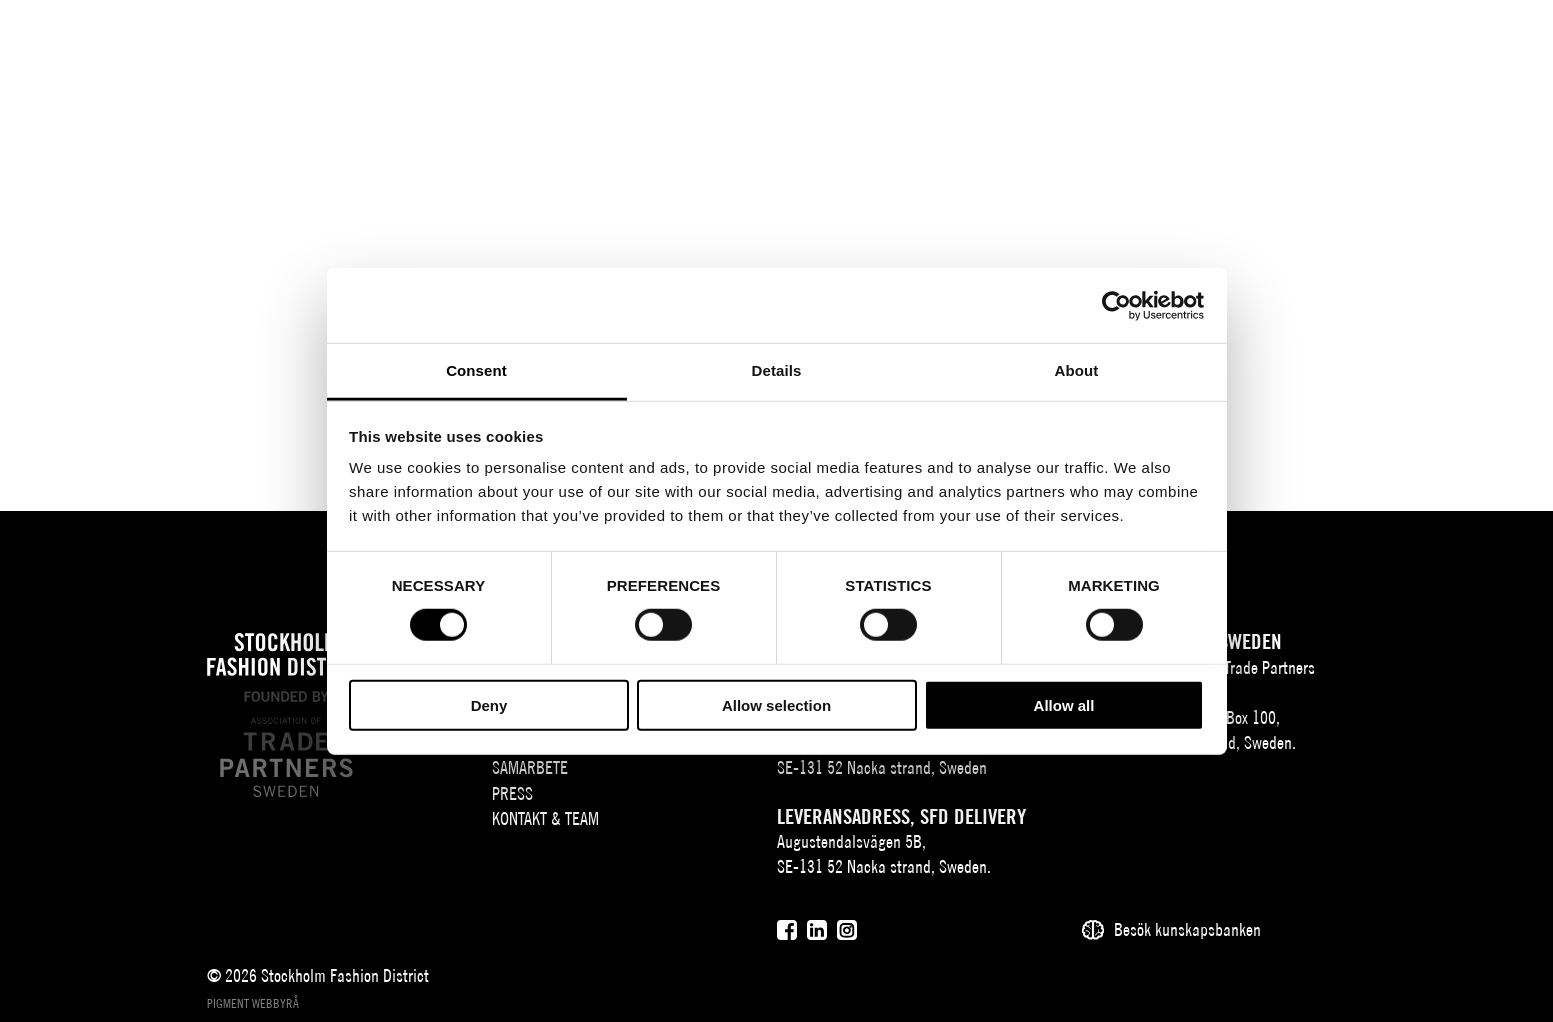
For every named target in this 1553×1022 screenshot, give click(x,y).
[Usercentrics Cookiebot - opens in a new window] (1116, 305)
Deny (489, 705)
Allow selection (776, 705)
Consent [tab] (476, 370)
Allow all (1064, 705)
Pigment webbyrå (253, 1003)
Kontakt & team (1128, 47)
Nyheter (809, 47)
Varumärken (557, 47)
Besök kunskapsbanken (1187, 929)
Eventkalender (691, 47)
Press (1017, 47)
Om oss (443, 47)
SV (1377, 47)
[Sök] (1450, 44)
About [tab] (1077, 370)
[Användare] (1500, 44)
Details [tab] (777, 370)
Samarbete (912, 47)
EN (1404, 47)
